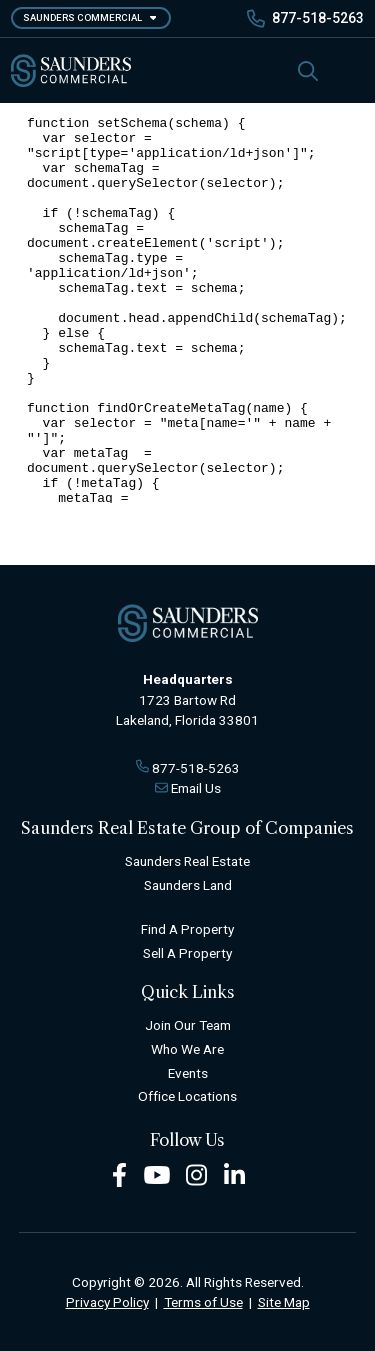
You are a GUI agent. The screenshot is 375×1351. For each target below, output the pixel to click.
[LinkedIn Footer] (235, 1174)
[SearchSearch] (308, 70)
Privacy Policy (107, 1302)
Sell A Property (187, 953)
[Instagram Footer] (197, 1174)
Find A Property (187, 929)
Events (188, 1073)
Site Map (284, 1302)
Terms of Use (203, 1302)
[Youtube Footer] (157, 1174)
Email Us (196, 788)
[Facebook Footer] (119, 1174)
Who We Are (187, 1049)
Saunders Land (188, 885)
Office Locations (187, 1096)
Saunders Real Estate (187, 861)
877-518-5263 (318, 18)
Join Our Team (188, 1025)
